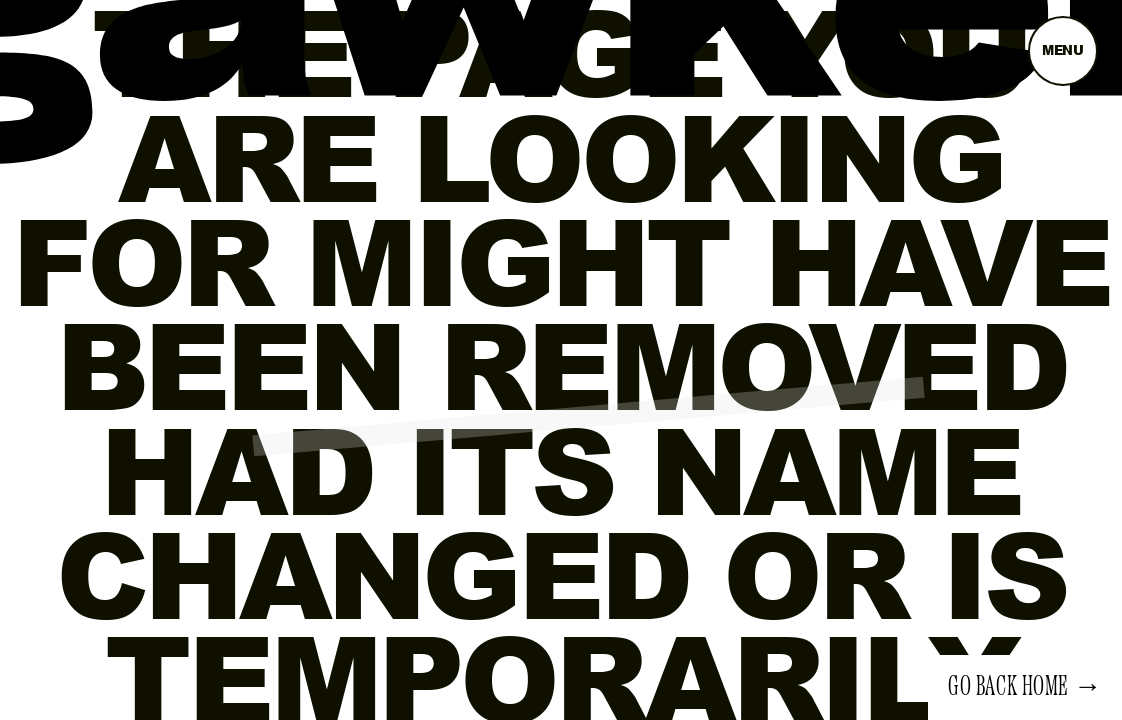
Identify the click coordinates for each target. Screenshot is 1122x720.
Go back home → (1025, 687)
